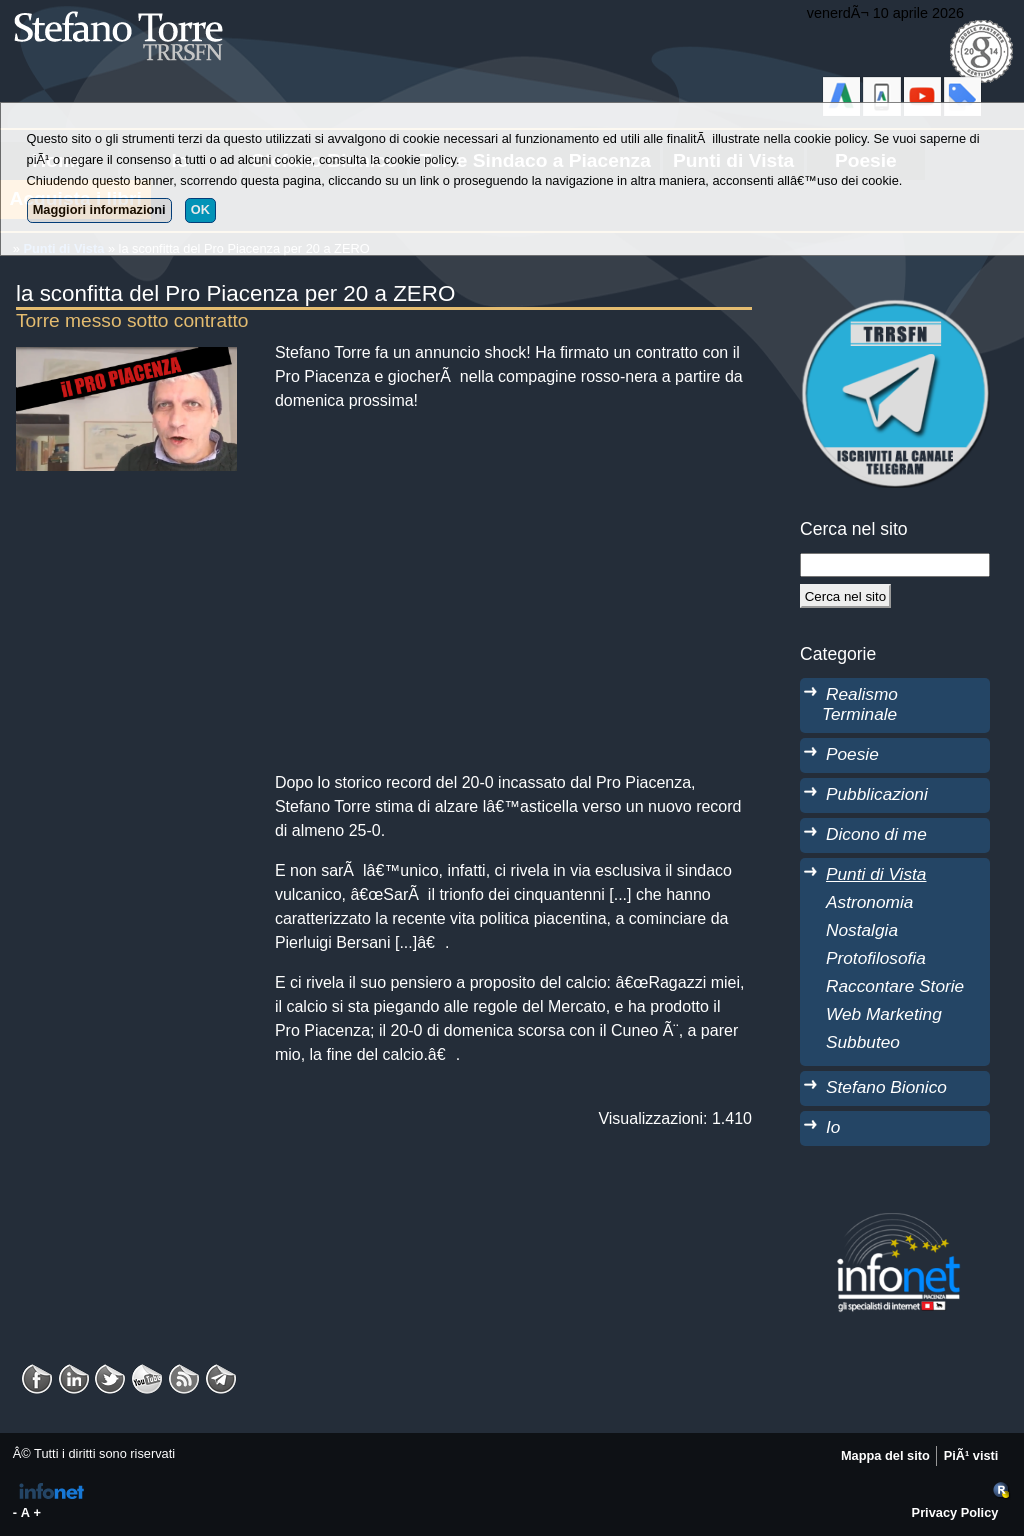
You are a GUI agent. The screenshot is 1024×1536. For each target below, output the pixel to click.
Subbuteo (863, 1042)
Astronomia (869, 902)
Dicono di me (876, 834)
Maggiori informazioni (99, 209)
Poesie (852, 754)
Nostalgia (862, 930)
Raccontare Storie (895, 986)
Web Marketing (884, 1014)
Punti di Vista (876, 874)
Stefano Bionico (886, 1087)
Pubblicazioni (877, 794)
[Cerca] (845, 596)
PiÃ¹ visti (971, 1455)
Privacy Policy (955, 1512)
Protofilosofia (876, 958)
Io (833, 1127)
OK (200, 209)
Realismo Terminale (860, 704)
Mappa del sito (885, 1455)
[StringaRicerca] (895, 565)
